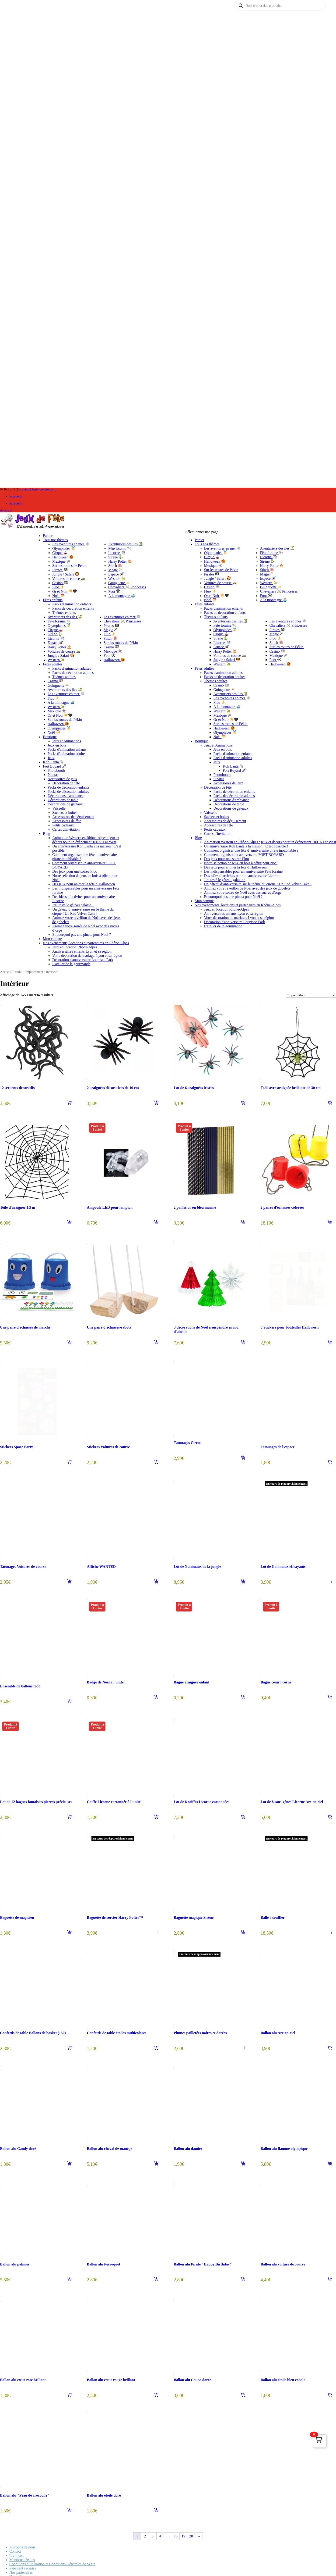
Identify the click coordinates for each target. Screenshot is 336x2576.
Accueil (5, 972)
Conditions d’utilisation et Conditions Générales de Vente (52, 2552)
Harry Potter (120, 561)
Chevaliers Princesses (127, 587)
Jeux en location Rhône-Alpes (74, 947)
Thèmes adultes (64, 677)
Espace (116, 574)
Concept (15, 2568)
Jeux (51, 758)
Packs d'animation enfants (71, 604)
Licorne (116, 553)
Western (116, 579)
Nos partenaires (21, 2560)
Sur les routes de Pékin (69, 566)
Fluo (58, 587)
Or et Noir (64, 591)
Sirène (115, 557)
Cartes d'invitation (66, 829)
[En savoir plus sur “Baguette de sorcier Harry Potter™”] (158, 1921)
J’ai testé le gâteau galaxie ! (73, 905)
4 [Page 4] (160, 2524)
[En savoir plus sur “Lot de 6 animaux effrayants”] (332, 1574)
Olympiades (63, 548)
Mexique (61, 561)
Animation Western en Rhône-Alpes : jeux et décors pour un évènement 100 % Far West (85, 840)
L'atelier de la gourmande (71, 964)
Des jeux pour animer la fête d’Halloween (83, 884)
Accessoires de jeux (62, 779)
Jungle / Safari (65, 574)
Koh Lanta (53, 762)
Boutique (50, 737)
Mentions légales (22, 2547)
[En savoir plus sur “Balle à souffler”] (332, 1921)
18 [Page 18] (176, 2524)
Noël (58, 596)
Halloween (62, 557)
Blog (46, 834)
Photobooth (56, 770)
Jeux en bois (57, 745)
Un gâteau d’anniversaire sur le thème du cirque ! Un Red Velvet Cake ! (83, 911)
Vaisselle (59, 808)
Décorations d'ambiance (65, 796)
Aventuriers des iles (125, 544)
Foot (114, 591)
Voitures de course (68, 579)
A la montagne (121, 596)
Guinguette (119, 583)
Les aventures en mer (70, 544)
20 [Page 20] (191, 2524)
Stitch (115, 566)
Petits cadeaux (63, 825)
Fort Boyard (54, 766)
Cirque (59, 553)
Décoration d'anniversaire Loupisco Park (82, 960)
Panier (47, 536)
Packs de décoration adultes (73, 673)
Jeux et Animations (66, 741)
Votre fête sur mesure (25, 2564)
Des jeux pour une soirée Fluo (74, 871)
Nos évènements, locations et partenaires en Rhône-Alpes (86, 943)
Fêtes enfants (53, 600)
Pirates (59, 570)
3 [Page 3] (153, 2524)
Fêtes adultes (52, 664)
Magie (115, 570)
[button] (69, 1104)
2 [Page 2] (145, 2524)
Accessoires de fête (66, 821)
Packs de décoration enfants (73, 608)
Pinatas (53, 775)
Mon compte (52, 939)
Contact (15, 2539)
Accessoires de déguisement (73, 817)
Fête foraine (119, 548)
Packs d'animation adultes (71, 668)
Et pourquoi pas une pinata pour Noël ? (81, 934)
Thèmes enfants (64, 613)
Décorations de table (63, 800)
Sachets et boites (64, 813)
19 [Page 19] (183, 2524)
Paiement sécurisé (22, 2556)
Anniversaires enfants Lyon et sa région (82, 951)
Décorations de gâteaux (65, 804)
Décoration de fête (66, 783)
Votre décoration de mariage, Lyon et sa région (87, 956)
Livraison (16, 2543)
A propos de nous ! (23, 2535)
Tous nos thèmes (55, 540)
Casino (60, 583)
